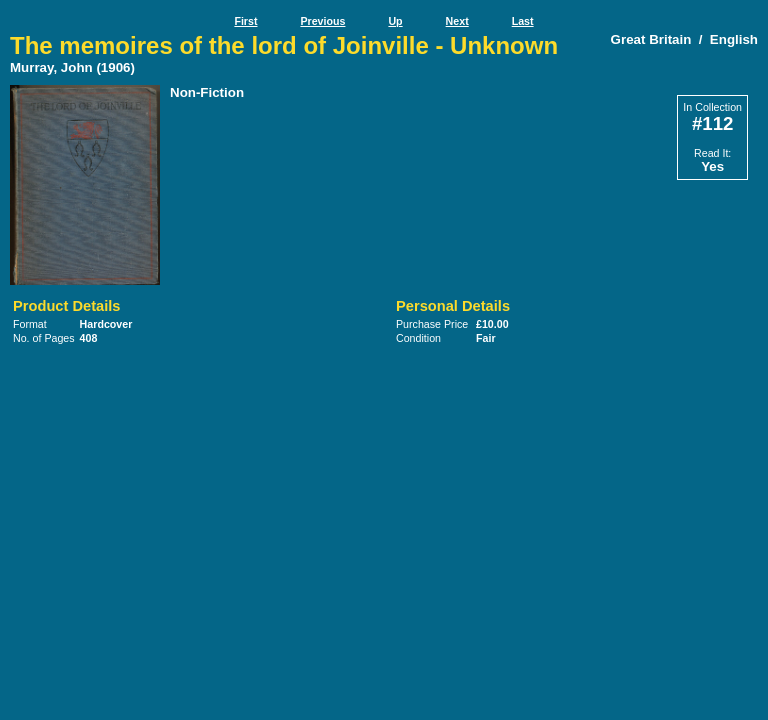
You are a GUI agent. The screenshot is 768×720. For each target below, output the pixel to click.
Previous (322, 21)
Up (395, 21)
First (245, 21)
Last (523, 21)
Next (457, 21)
